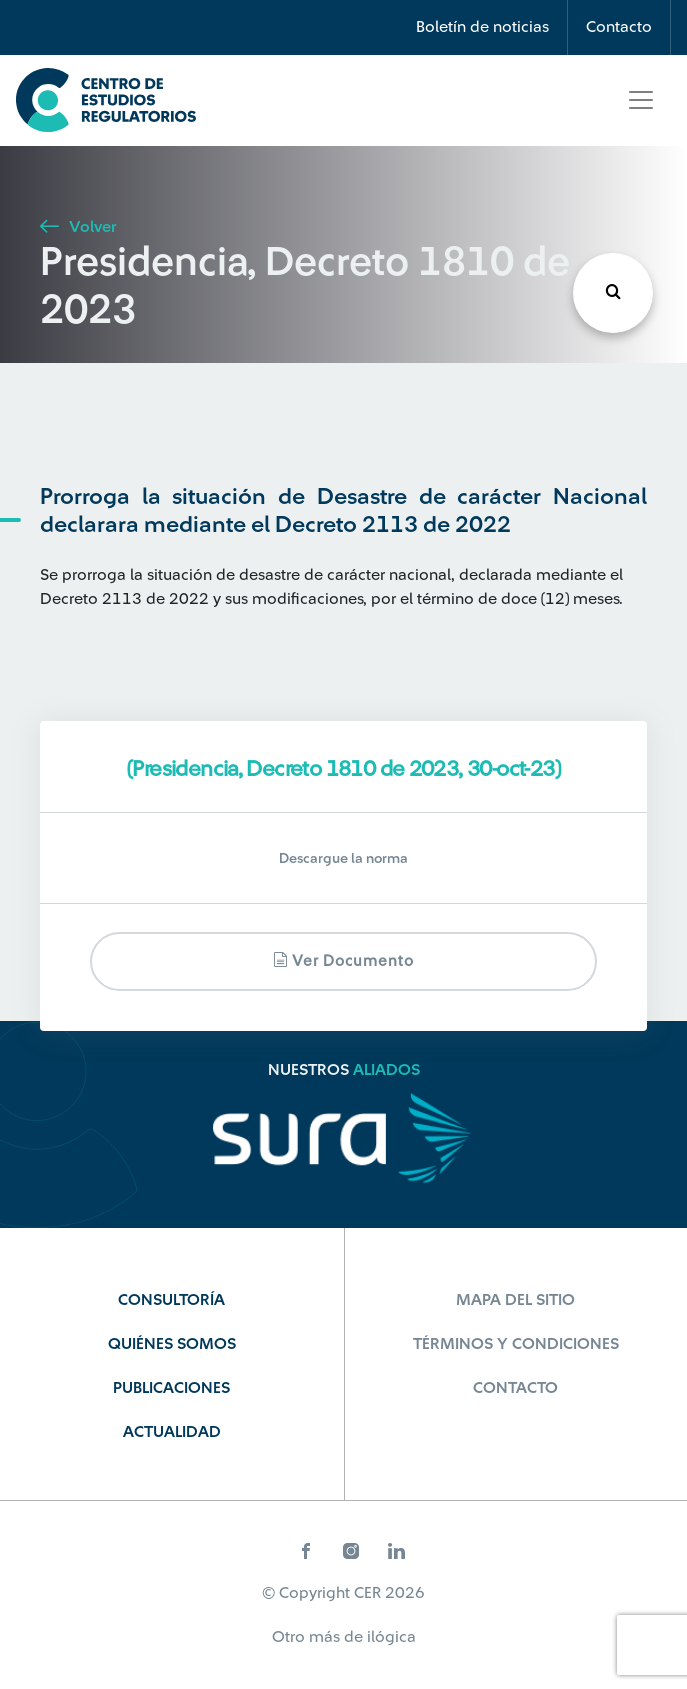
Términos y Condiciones (516, 1344)
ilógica (391, 1637)
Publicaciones (171, 1388)
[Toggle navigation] (641, 100)
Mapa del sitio (515, 1300)
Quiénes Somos (172, 1344)
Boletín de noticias (482, 27)
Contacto (619, 27)
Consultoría (171, 1300)
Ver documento (343, 960)
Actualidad (172, 1432)
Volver (78, 227)
